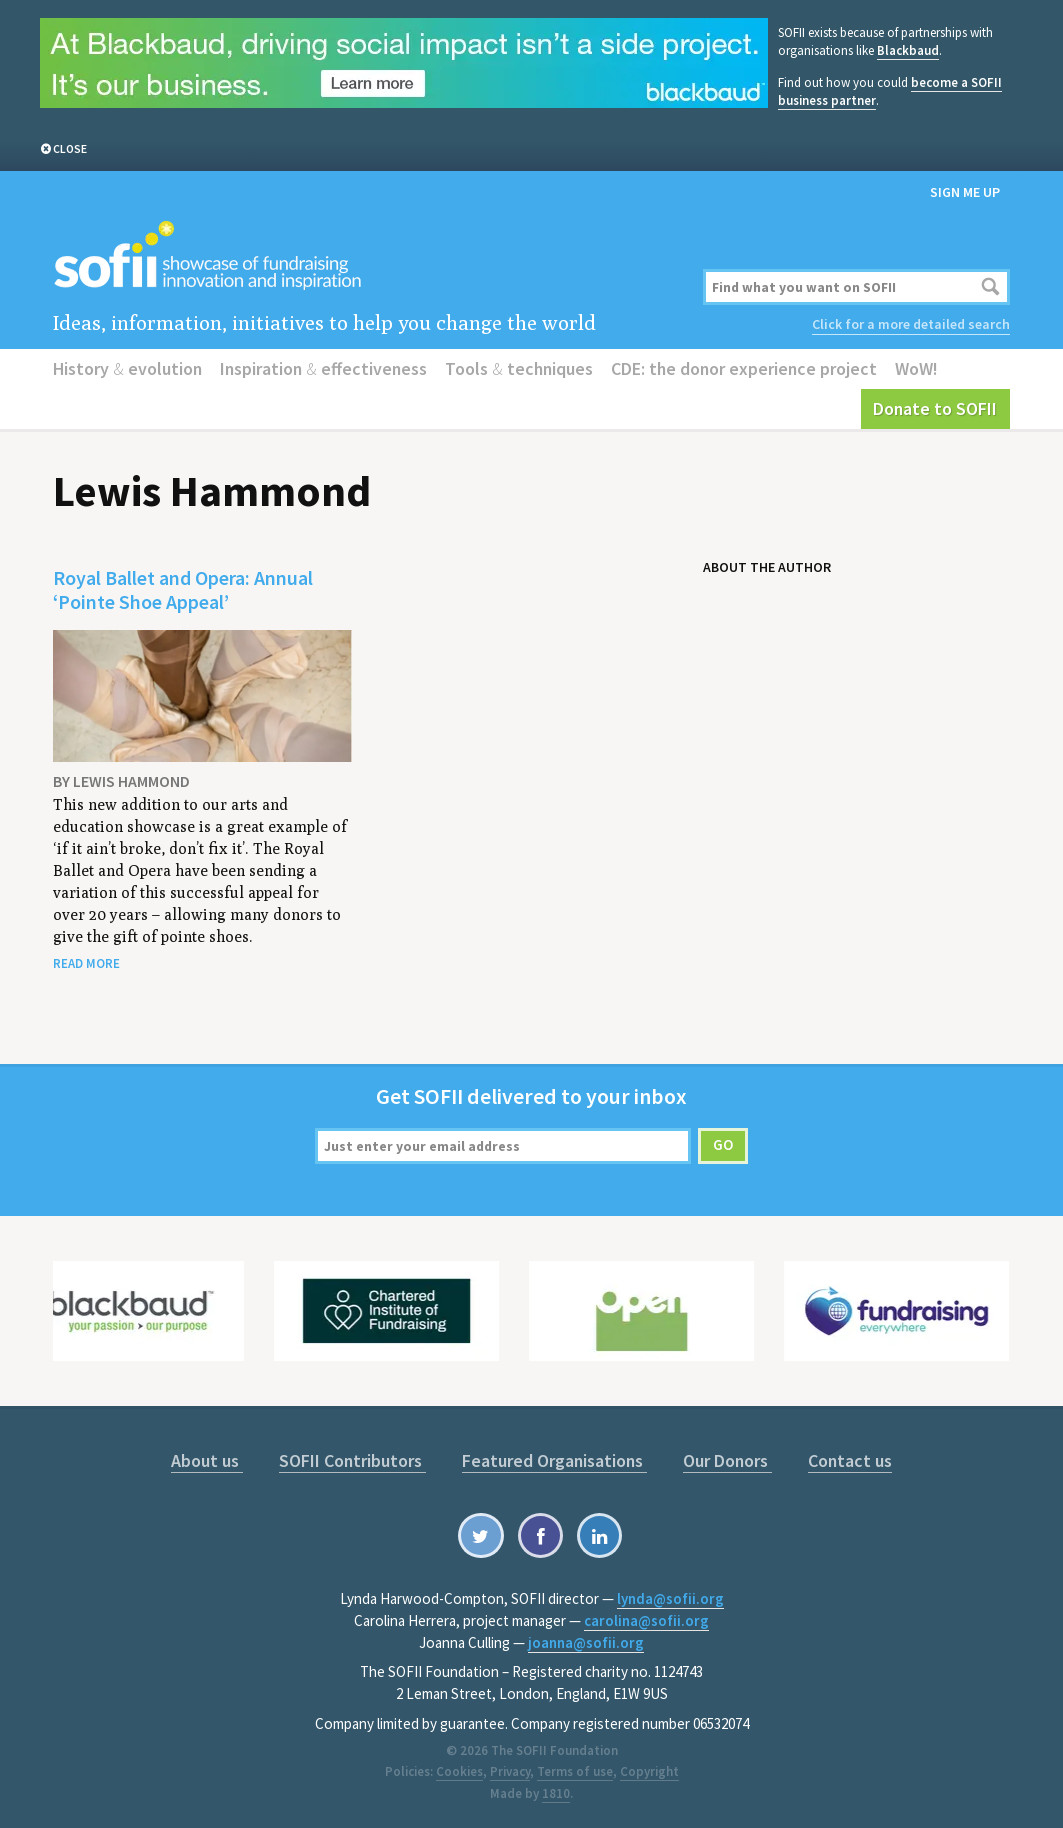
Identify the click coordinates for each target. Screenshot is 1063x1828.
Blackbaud (908, 50)
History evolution (127, 368)
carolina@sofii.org (646, 1620)
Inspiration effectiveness (323, 368)
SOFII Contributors (352, 1460)
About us (207, 1460)
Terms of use (575, 1771)
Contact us (850, 1460)
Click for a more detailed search (911, 324)
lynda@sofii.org (670, 1598)
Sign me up (965, 192)
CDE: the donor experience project (744, 368)
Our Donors (727, 1460)
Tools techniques (519, 368)
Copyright (649, 1771)
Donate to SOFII (935, 408)
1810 (556, 1793)
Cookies (459, 1771)
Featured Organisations (554, 1460)
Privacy (510, 1771)
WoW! (916, 368)
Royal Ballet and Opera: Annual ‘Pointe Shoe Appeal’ (183, 589)
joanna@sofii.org (586, 1642)
